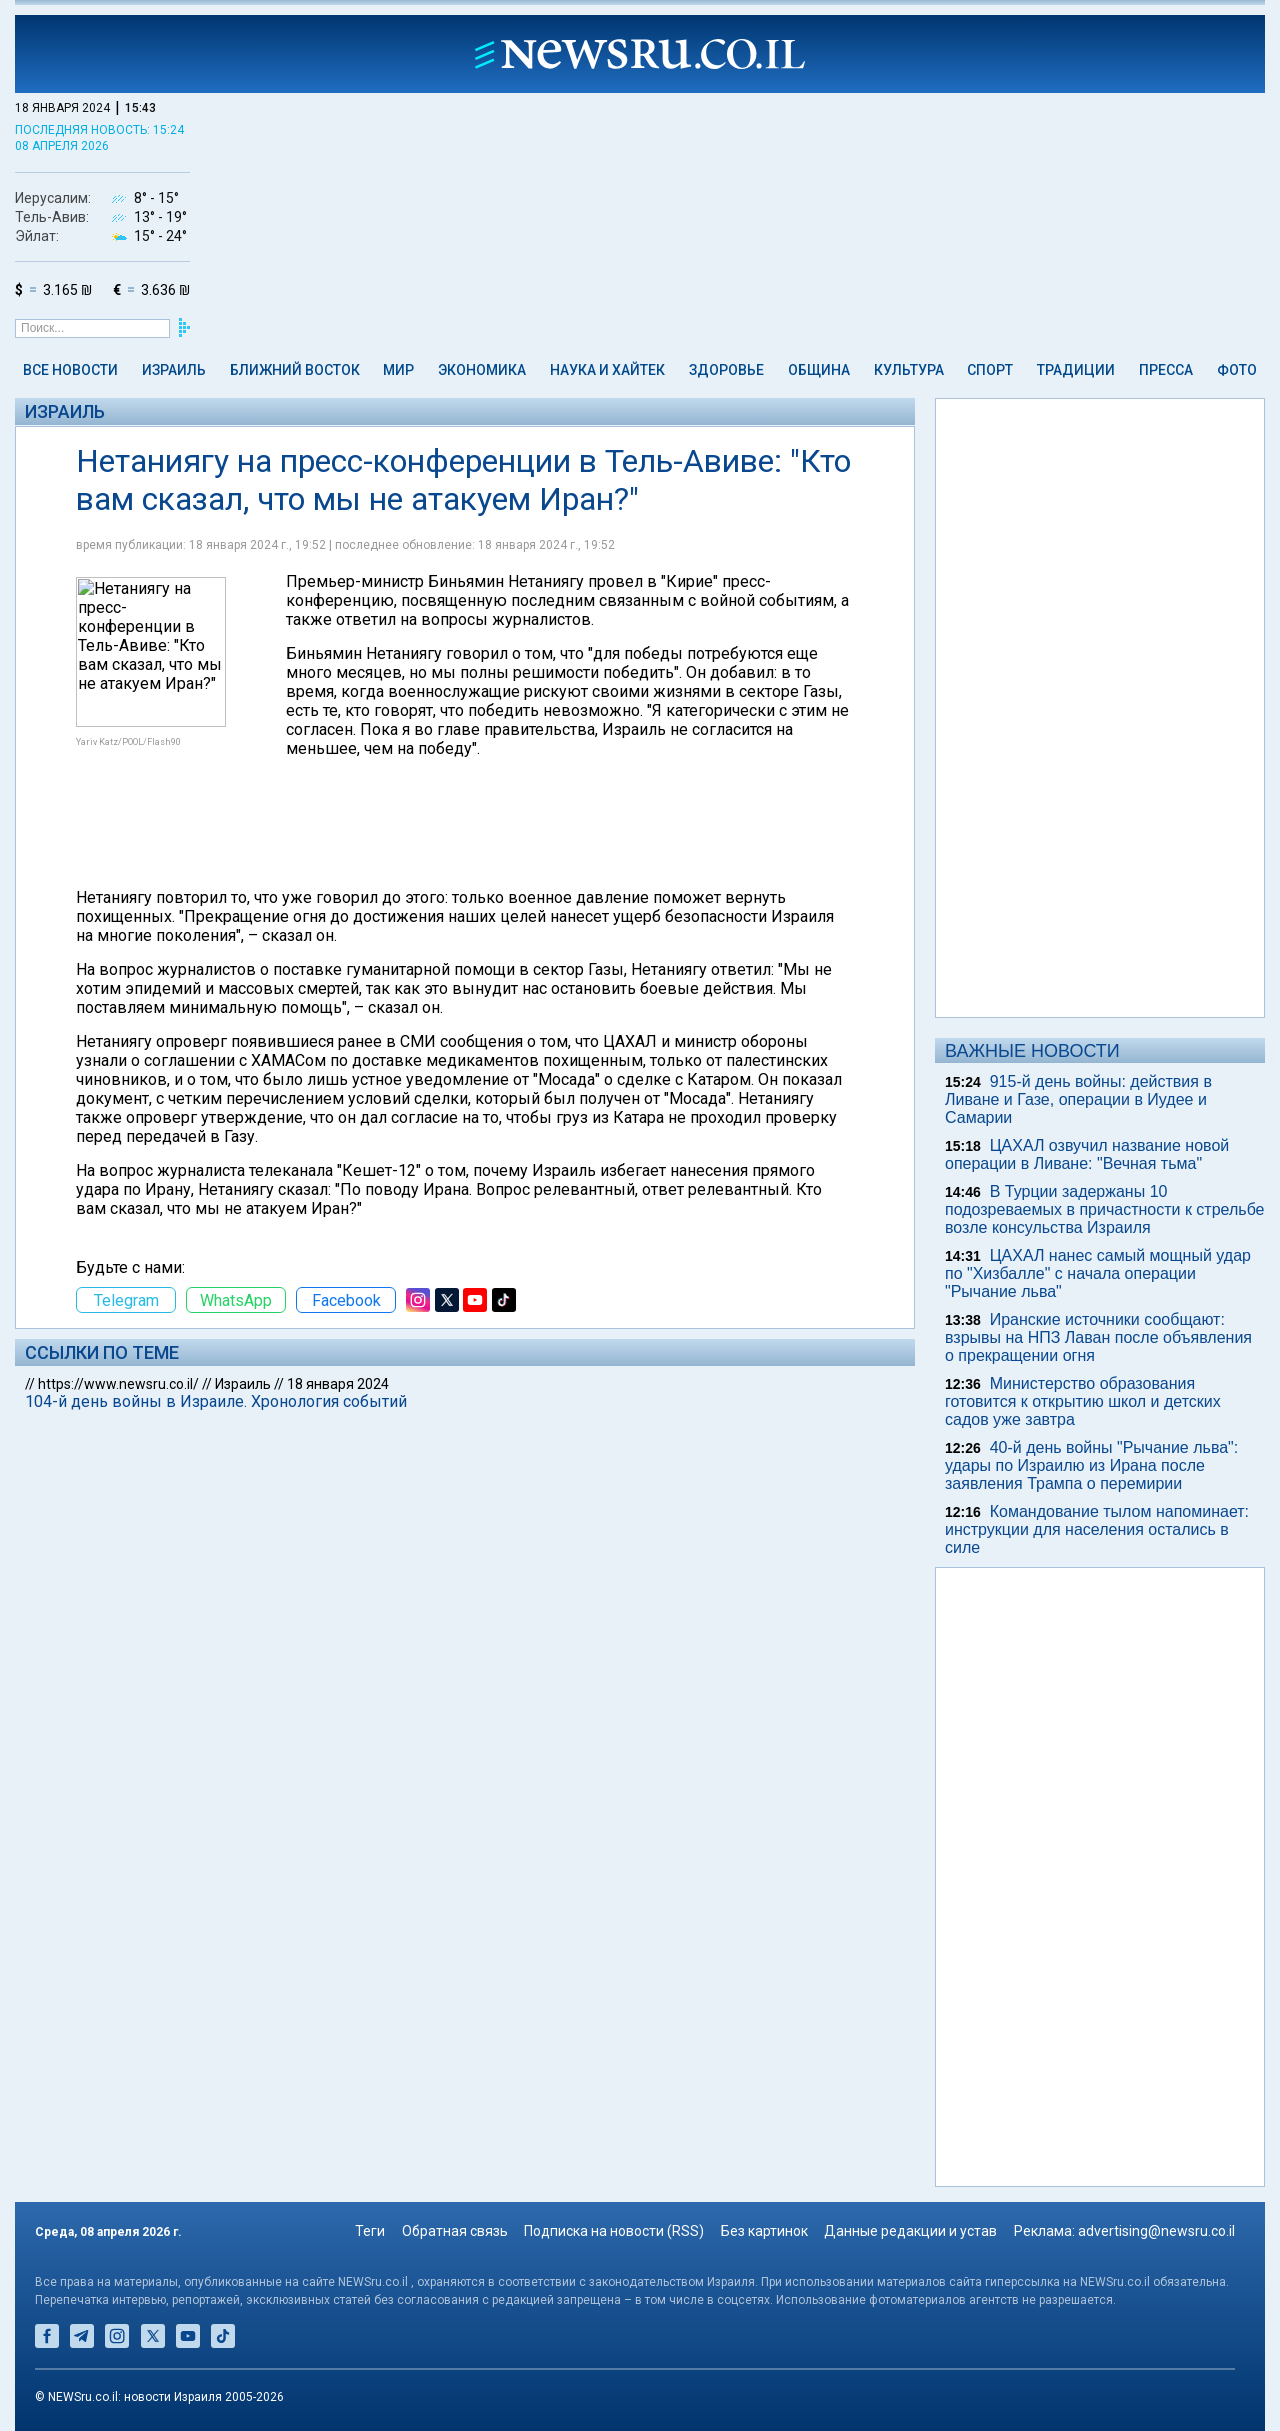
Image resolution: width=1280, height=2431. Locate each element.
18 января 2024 (338, 1384)
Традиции (1076, 370)
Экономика (482, 370)
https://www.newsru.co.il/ (118, 1384)
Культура (909, 370)
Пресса (1166, 370)
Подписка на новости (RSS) (614, 2231)
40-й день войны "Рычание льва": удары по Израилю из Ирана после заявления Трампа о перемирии (1091, 1465)
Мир (398, 370)
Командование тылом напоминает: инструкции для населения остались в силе (1097, 1529)
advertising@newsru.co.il (1156, 2231)
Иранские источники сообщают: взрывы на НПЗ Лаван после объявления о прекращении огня (1098, 1337)
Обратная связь (455, 2231)
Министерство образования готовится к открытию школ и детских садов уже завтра (1083, 1401)
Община (819, 370)
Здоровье (726, 370)
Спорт (990, 370)
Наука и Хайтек (607, 370)
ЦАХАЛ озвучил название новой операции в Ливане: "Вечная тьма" (1087, 1154)
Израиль (174, 370)
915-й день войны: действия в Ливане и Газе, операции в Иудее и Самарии (1078, 1099)
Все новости (70, 370)
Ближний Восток (295, 370)
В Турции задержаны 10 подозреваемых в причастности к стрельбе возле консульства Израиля (1105, 1209)
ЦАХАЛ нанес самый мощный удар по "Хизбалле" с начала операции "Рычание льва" (1098, 1273)
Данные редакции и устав (910, 2231)
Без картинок (764, 2231)
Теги (370, 2231)
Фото (1237, 370)
